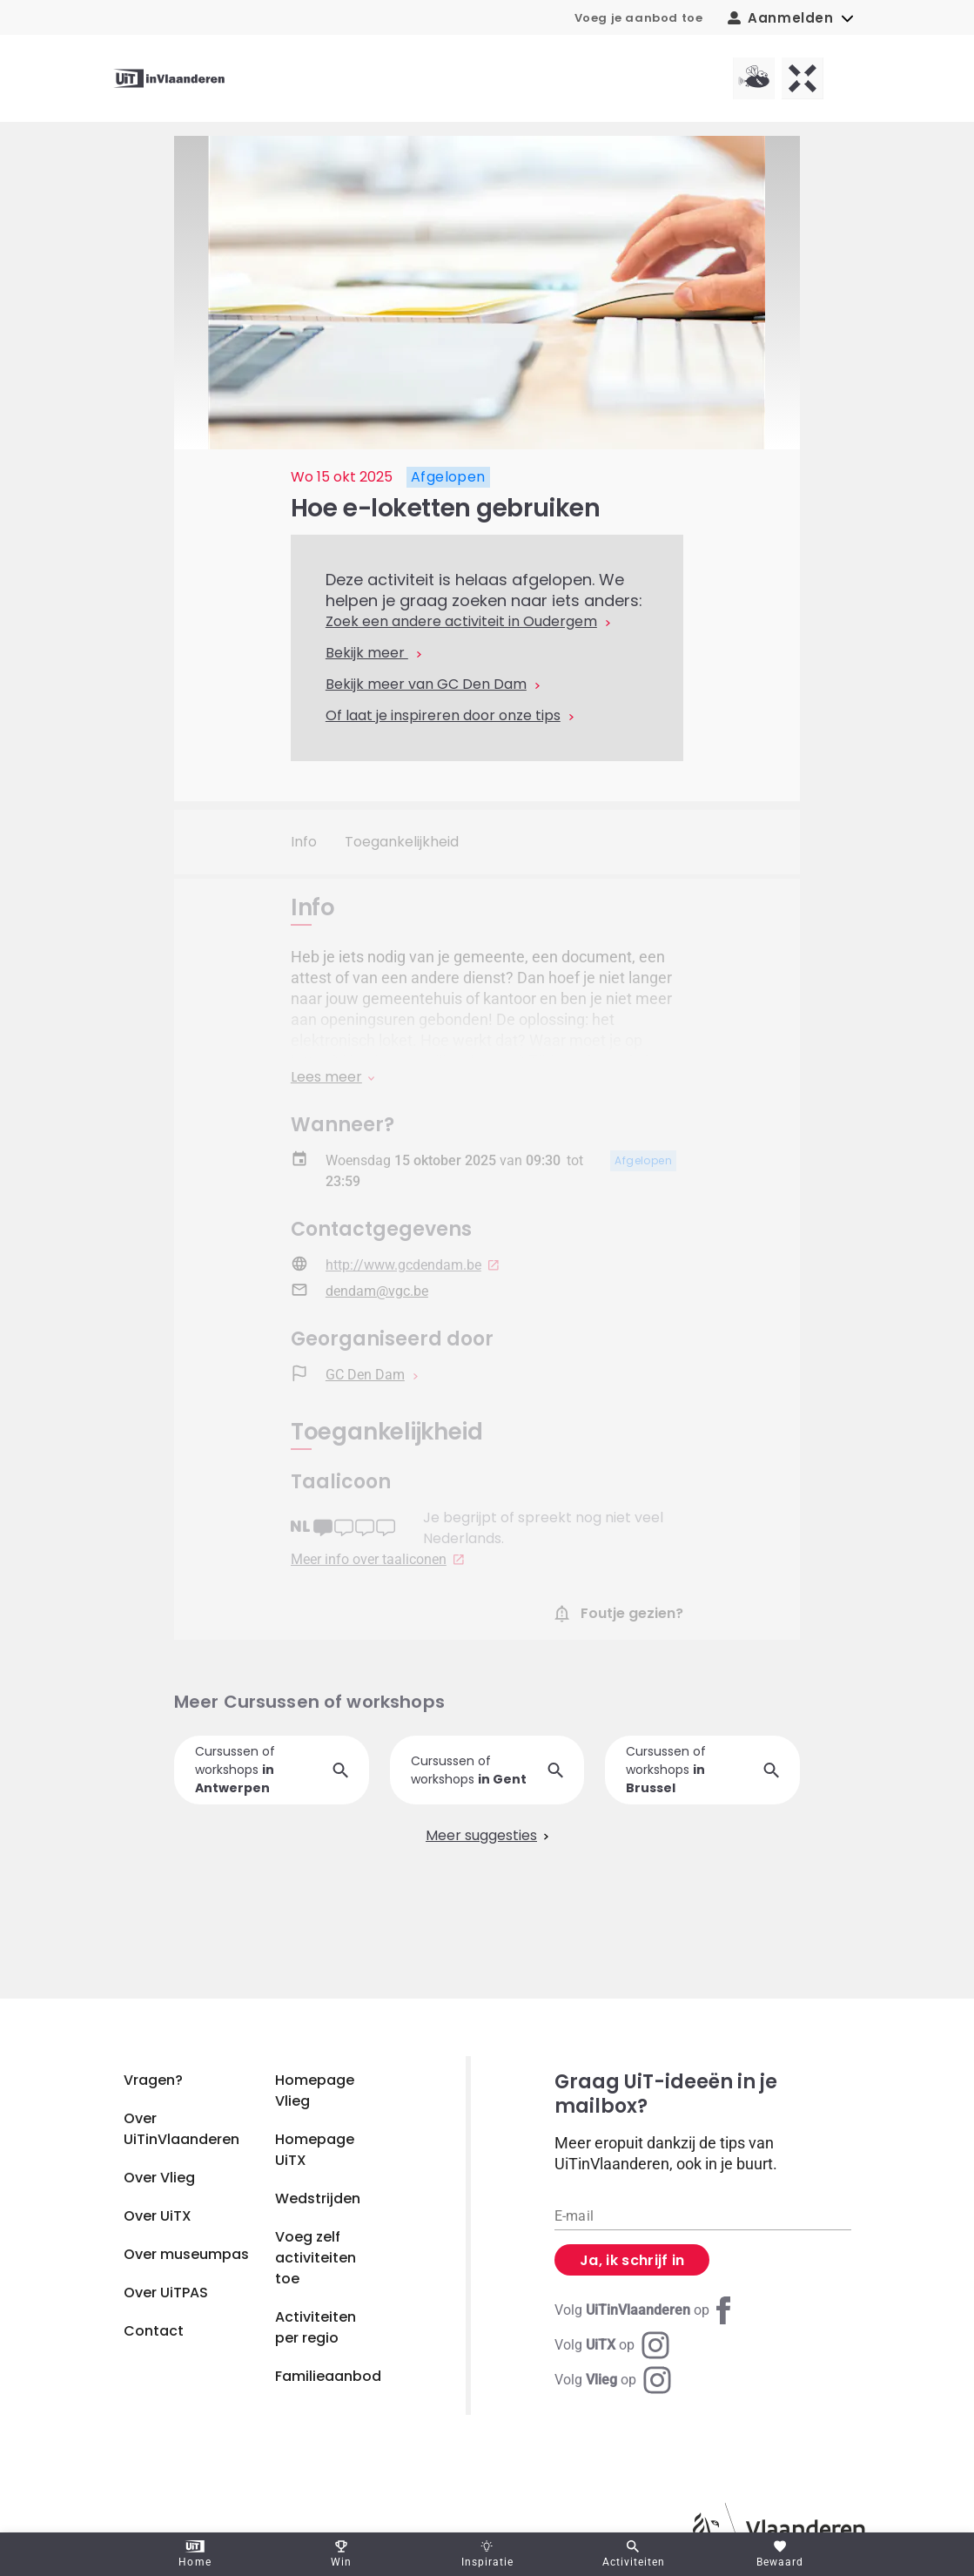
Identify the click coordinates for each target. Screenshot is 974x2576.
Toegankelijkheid (402, 842)
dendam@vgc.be (377, 1302)
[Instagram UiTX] (611, 2345)
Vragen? (153, 2080)
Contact (154, 2331)
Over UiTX (157, 2216)
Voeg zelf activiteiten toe (315, 2258)
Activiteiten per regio (315, 2327)
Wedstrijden (317, 2198)
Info (304, 842)
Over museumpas (186, 2254)
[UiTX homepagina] (802, 78)
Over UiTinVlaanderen (181, 2128)
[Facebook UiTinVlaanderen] (645, 2310)
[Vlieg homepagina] (754, 78)
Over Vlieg (159, 2178)
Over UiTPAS (166, 2293)
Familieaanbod (328, 2376)
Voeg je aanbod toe (638, 18)
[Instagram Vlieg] (612, 2380)
